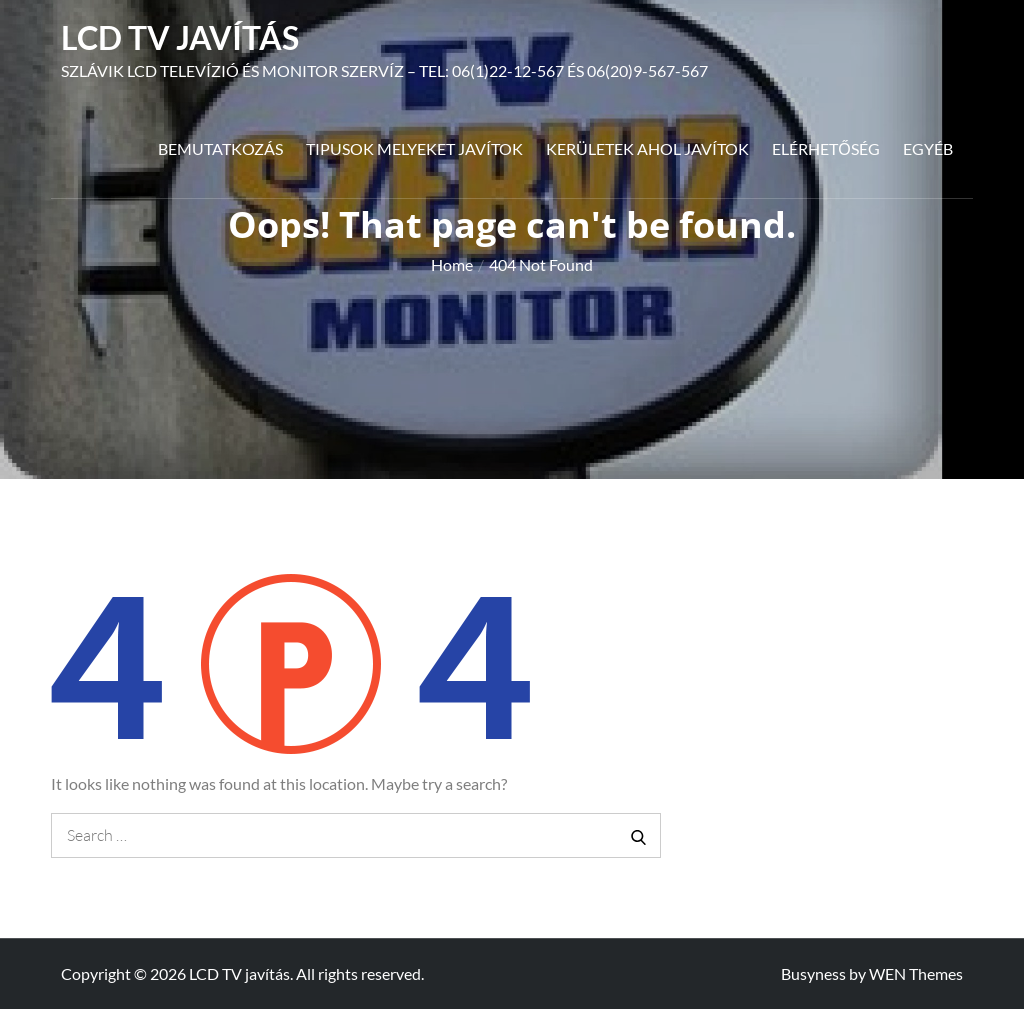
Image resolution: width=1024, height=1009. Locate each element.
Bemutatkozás (220, 148)
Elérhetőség (825, 148)
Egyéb (928, 148)
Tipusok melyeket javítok (414, 148)
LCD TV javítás (180, 37)
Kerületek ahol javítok (647, 148)
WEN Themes (916, 973)
